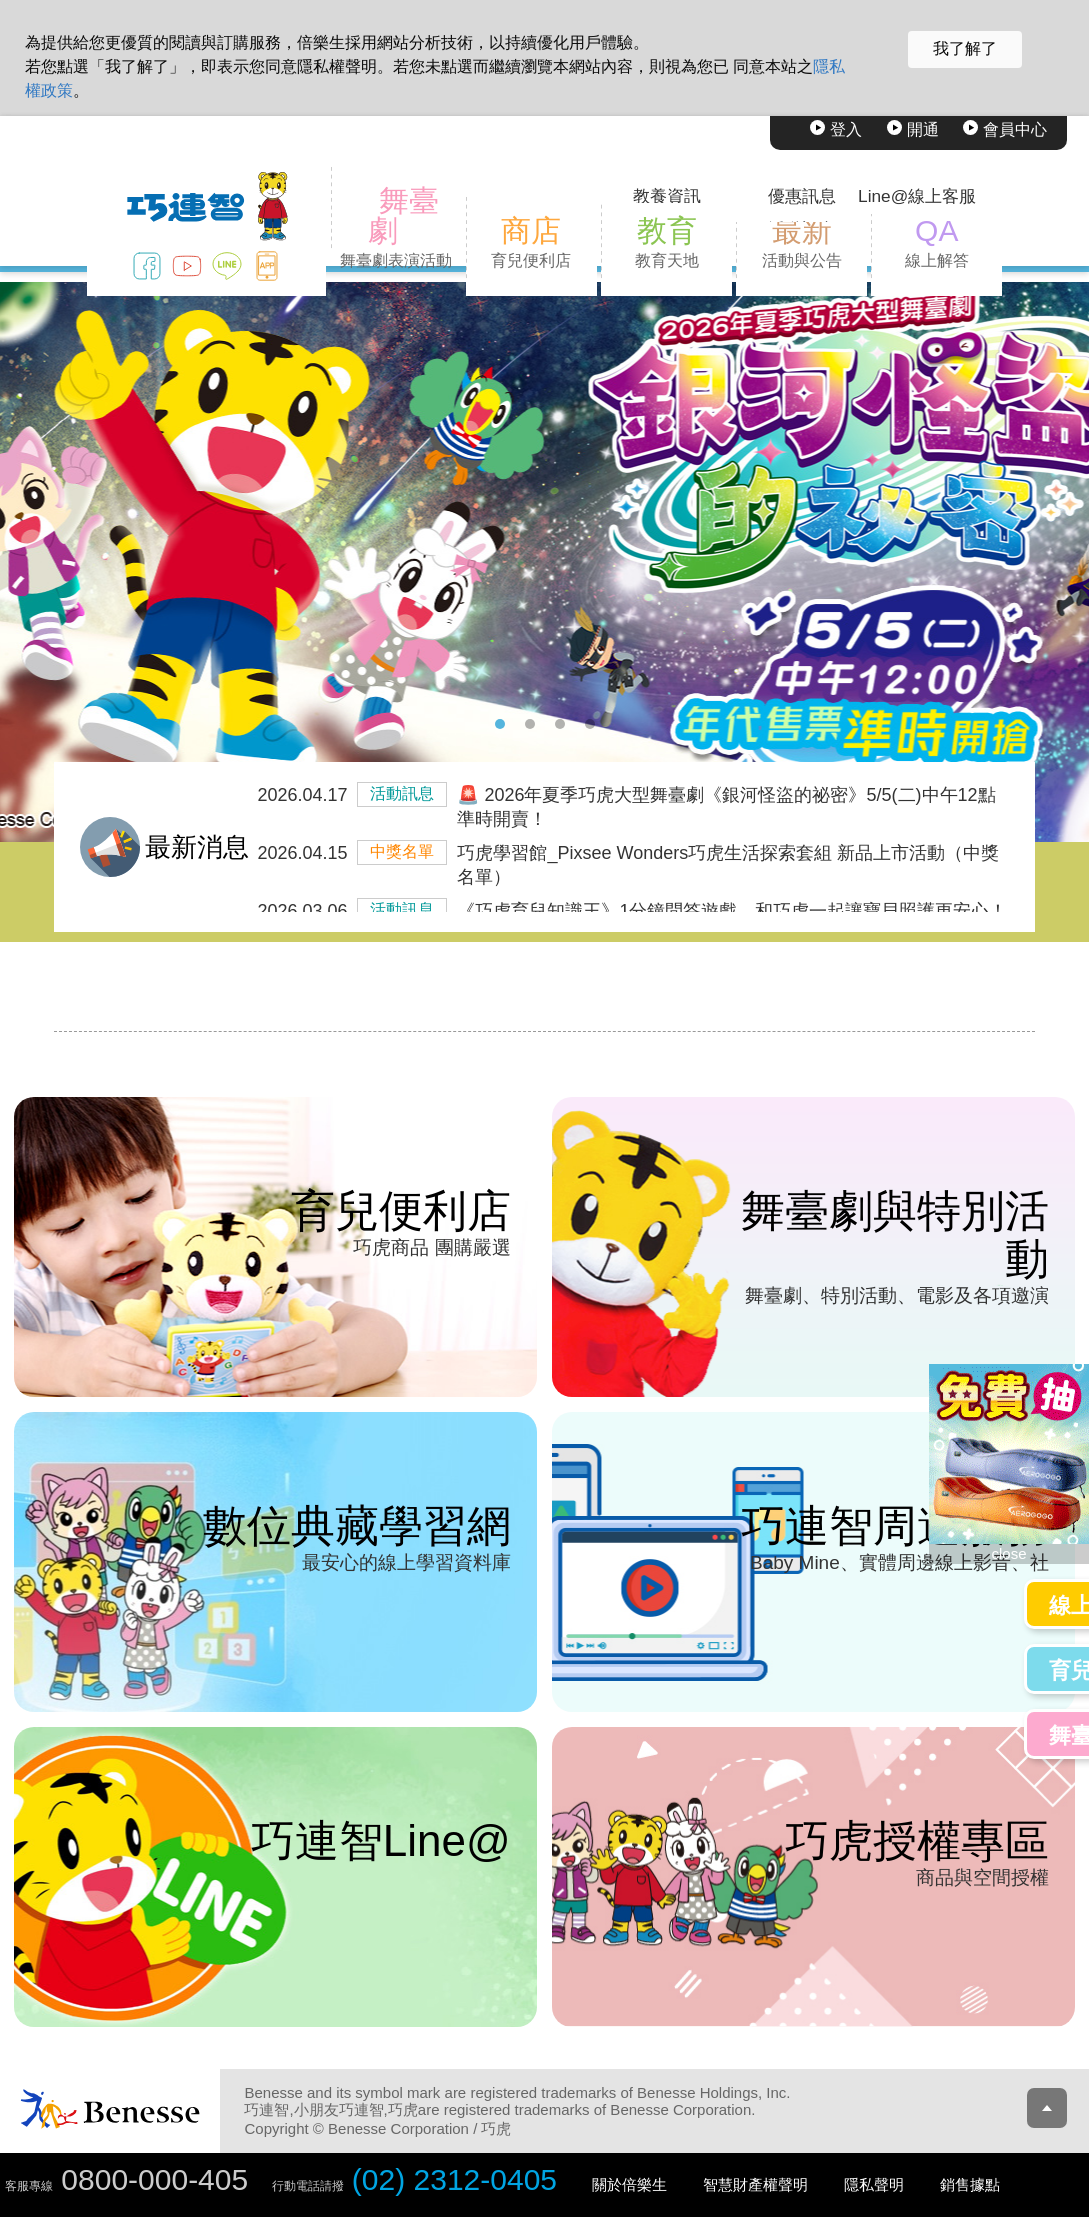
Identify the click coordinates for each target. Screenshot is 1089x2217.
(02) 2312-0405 (454, 2179)
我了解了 (965, 48)
